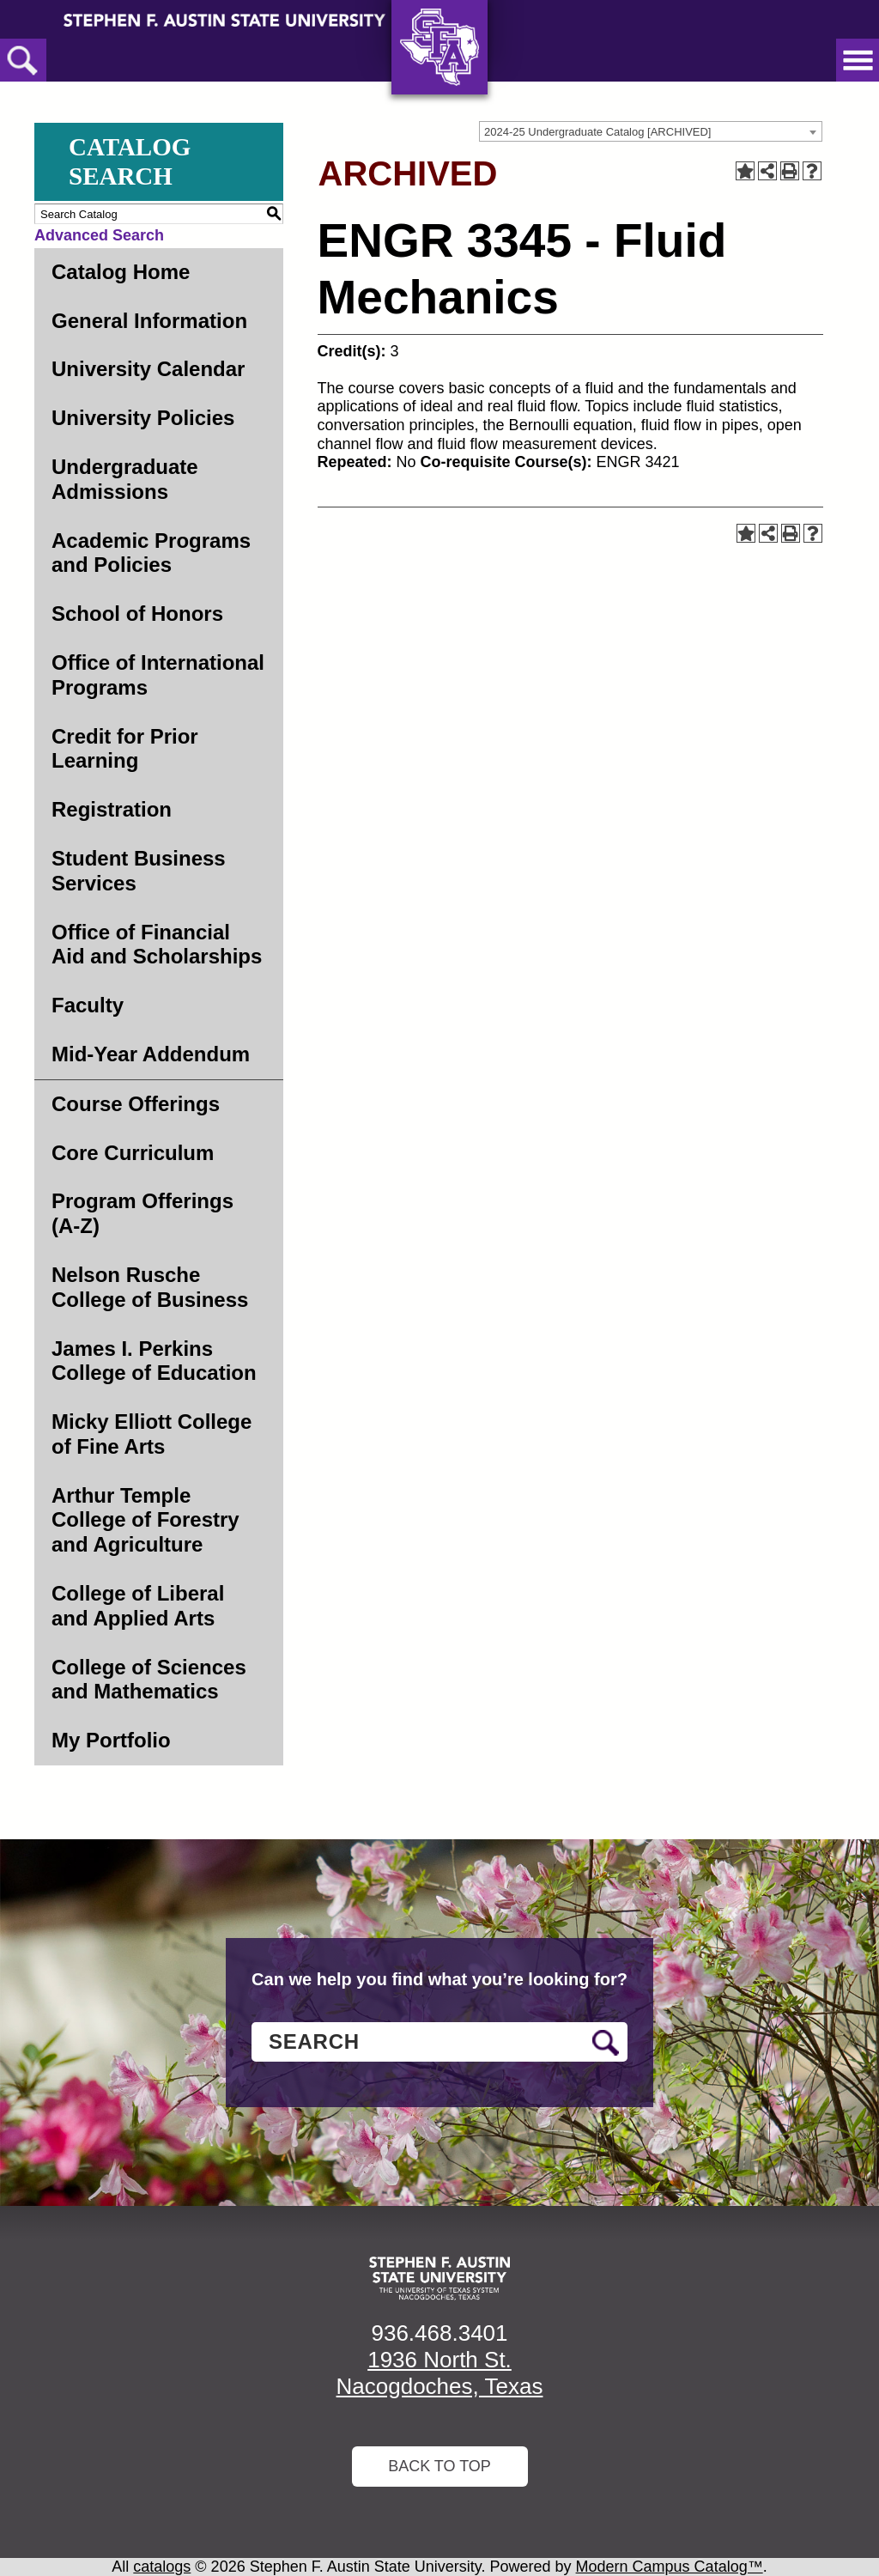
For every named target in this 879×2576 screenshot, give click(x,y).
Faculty (88, 1005)
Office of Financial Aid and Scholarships (157, 944)
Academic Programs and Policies (151, 553)
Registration (112, 809)
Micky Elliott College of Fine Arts (152, 1434)
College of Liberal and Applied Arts (138, 1606)
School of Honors (137, 613)
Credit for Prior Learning (125, 749)
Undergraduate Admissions (125, 479)
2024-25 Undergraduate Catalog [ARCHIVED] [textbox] (597, 131)
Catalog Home (121, 271)
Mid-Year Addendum (151, 1054)
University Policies (143, 417)
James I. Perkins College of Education (154, 1361)
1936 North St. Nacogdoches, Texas (439, 2373)
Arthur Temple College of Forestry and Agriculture (145, 1520)
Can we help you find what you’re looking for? (439, 1979)
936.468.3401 (439, 2333)
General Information (149, 320)
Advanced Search (99, 235)
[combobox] (650, 131)
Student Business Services (139, 871)
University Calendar (148, 368)
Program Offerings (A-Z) (142, 1213)
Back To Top (439, 2466)
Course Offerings (136, 1103)
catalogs (162, 2566)
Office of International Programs (158, 675)
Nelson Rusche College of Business (150, 1287)
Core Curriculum (133, 1152)
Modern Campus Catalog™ (669, 2566)
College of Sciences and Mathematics (149, 1680)
